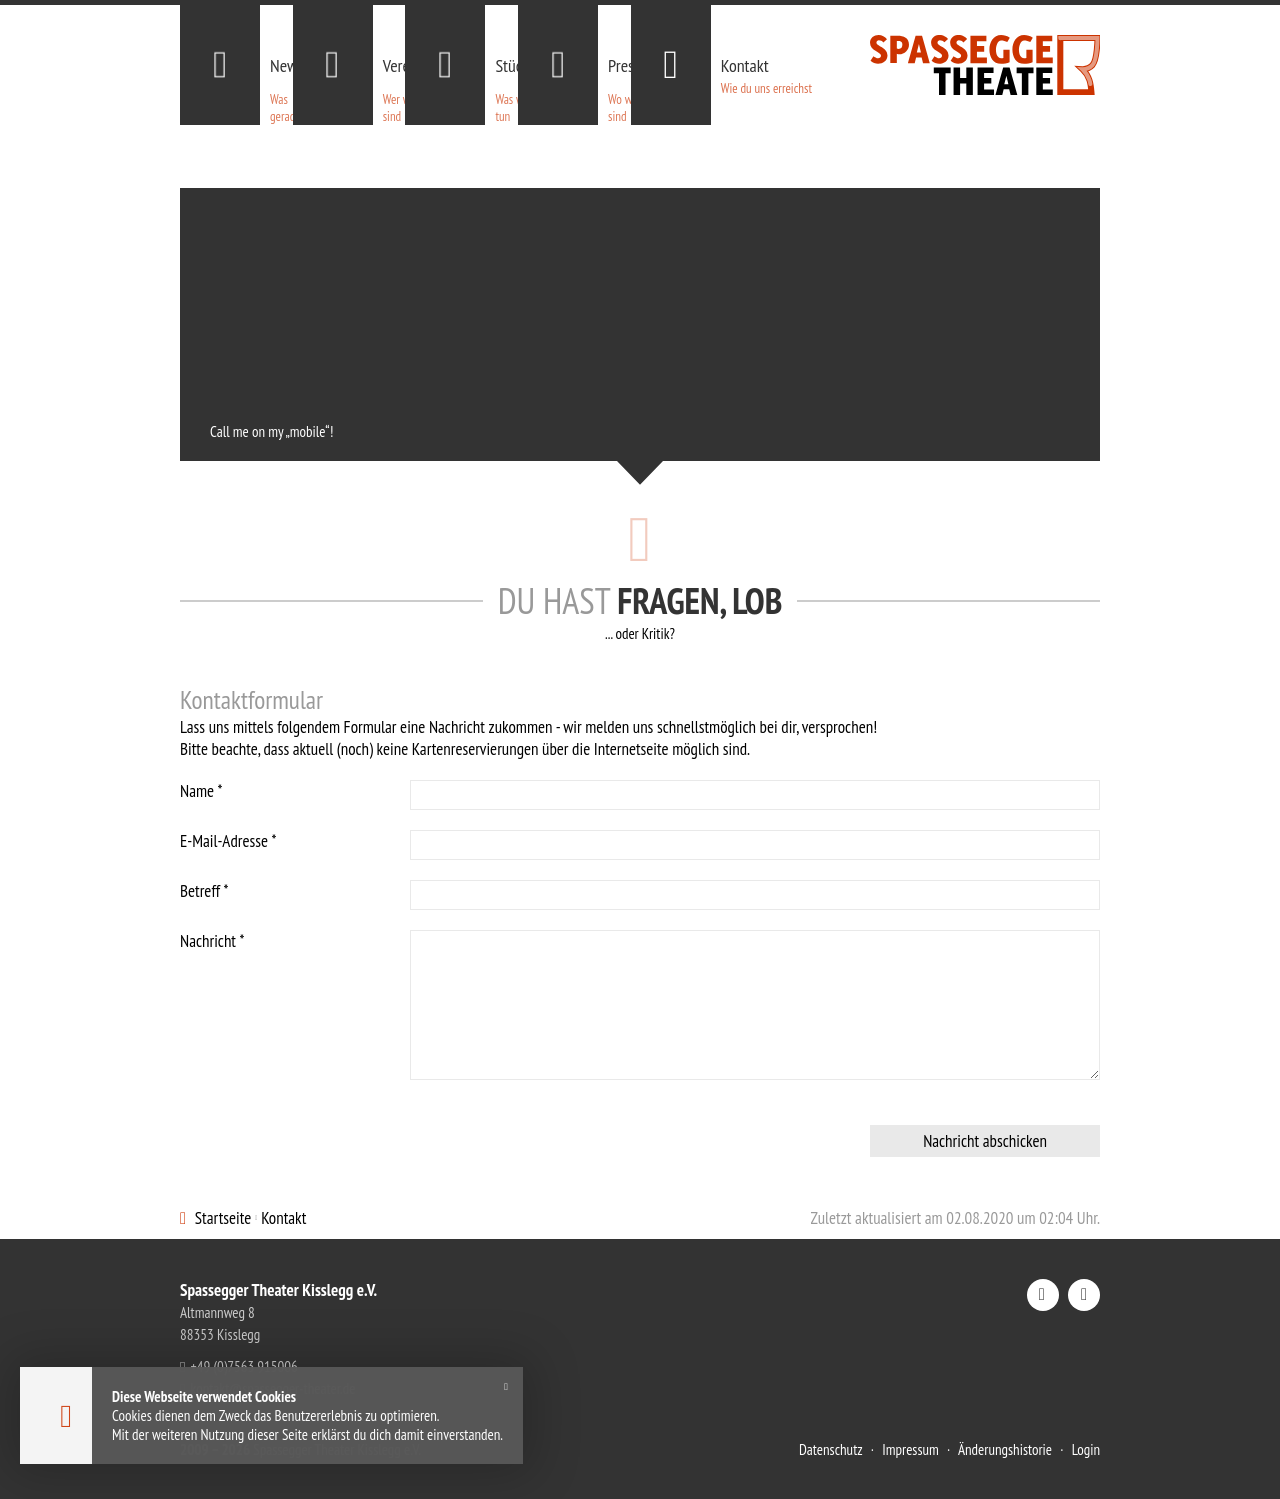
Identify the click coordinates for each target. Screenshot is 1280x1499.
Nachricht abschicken (985, 1141)
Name (201, 791)
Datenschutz (831, 1449)
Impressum (910, 1449)
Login (1086, 1449)
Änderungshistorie (1005, 1449)
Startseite (223, 1218)
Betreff (204, 891)
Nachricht (212, 941)
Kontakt (283, 1218)
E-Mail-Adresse (228, 841)
